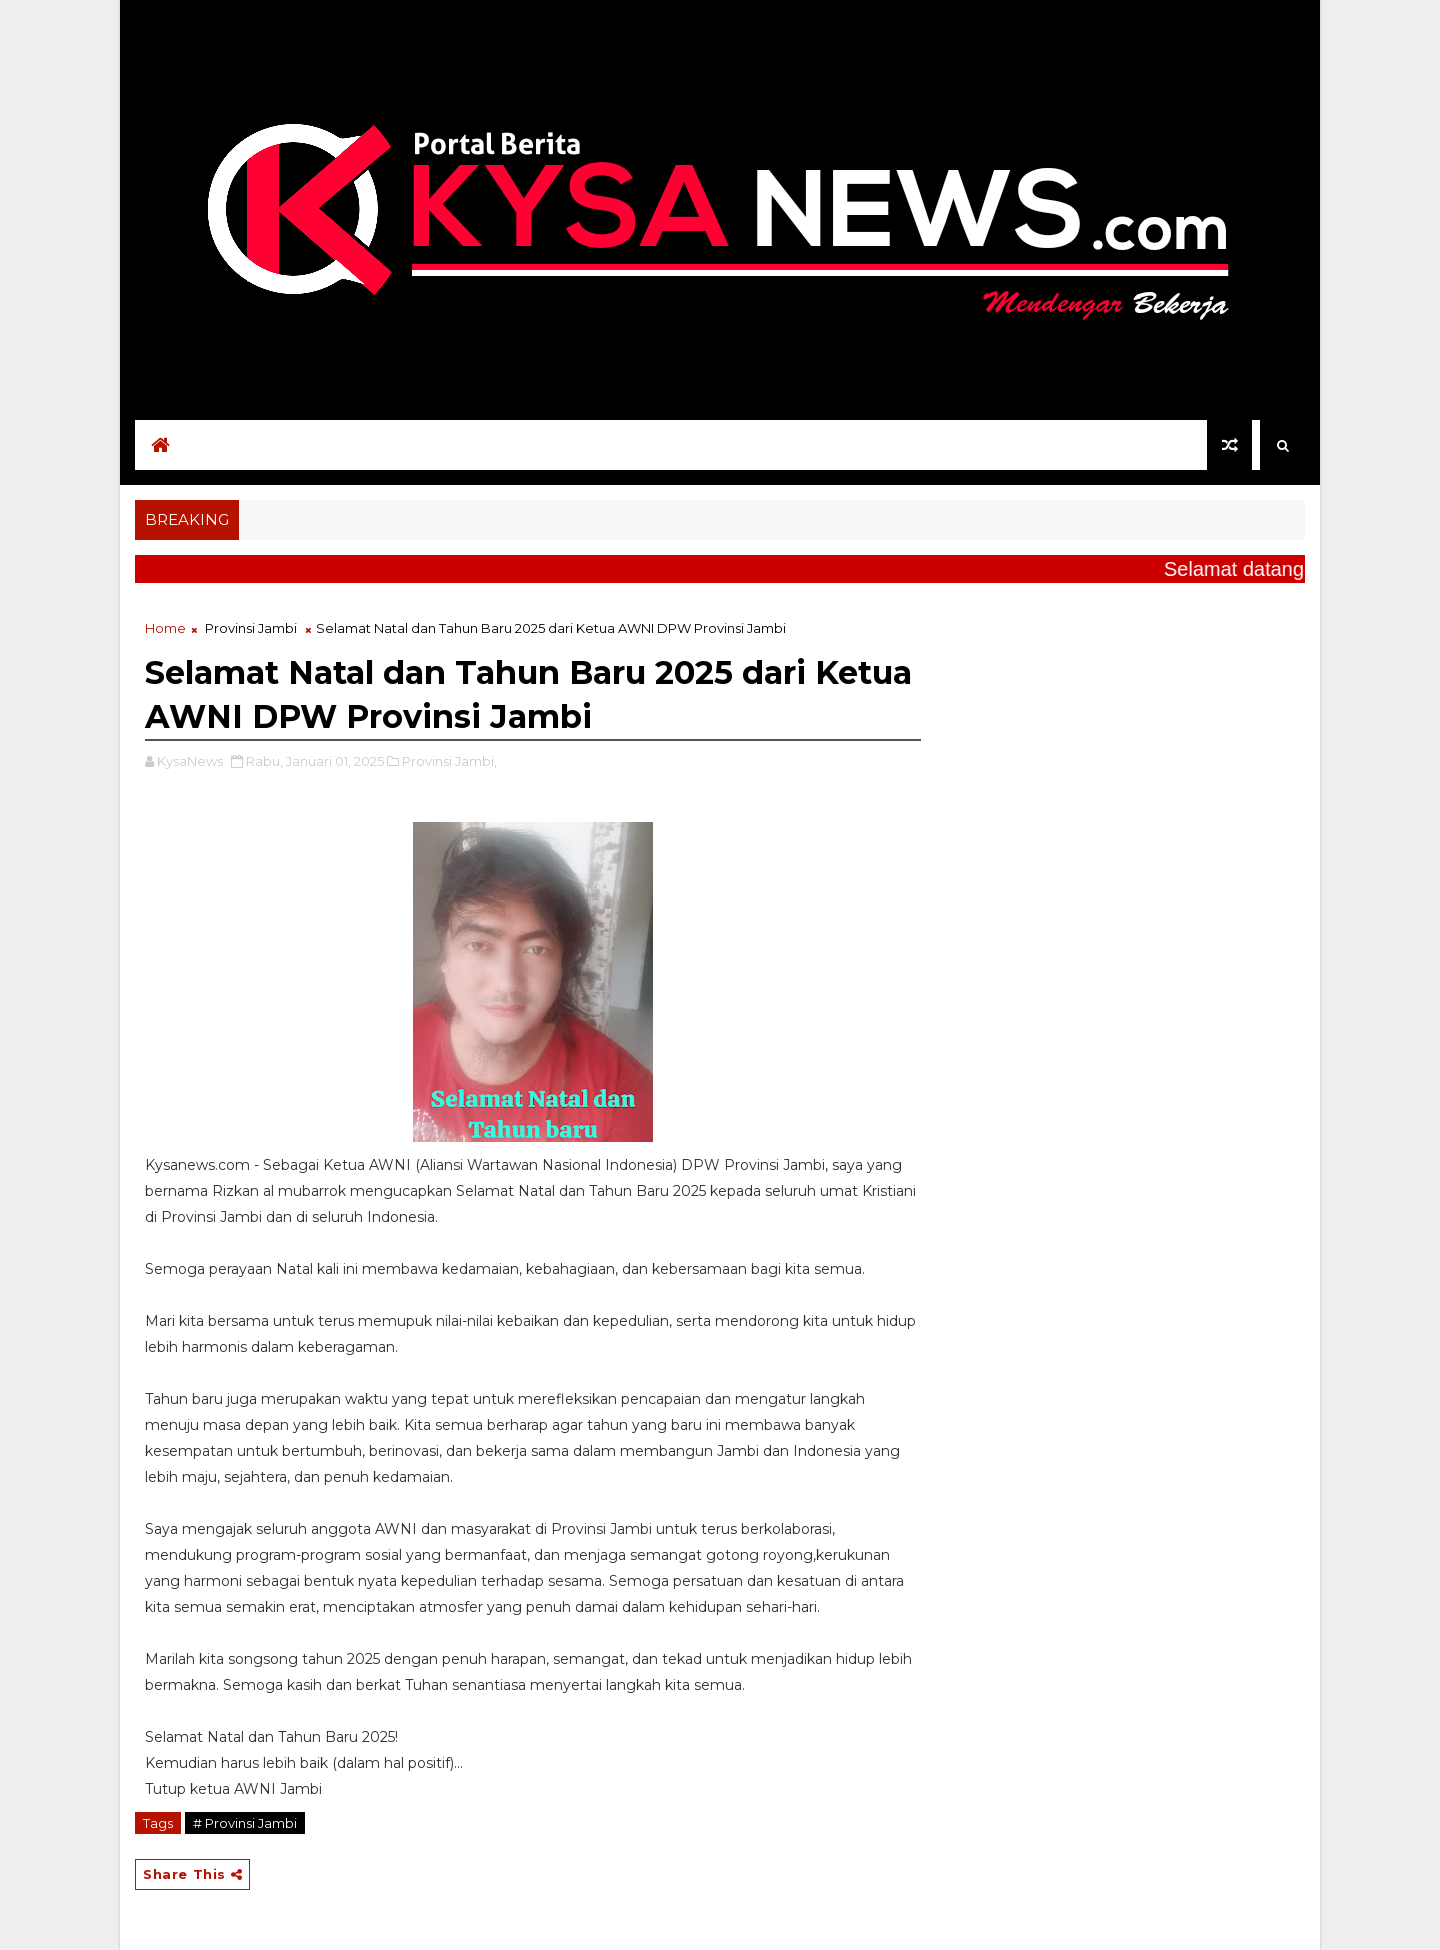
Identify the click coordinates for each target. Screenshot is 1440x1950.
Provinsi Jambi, (449, 761)
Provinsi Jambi (251, 628)
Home (165, 628)
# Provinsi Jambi (245, 1823)
